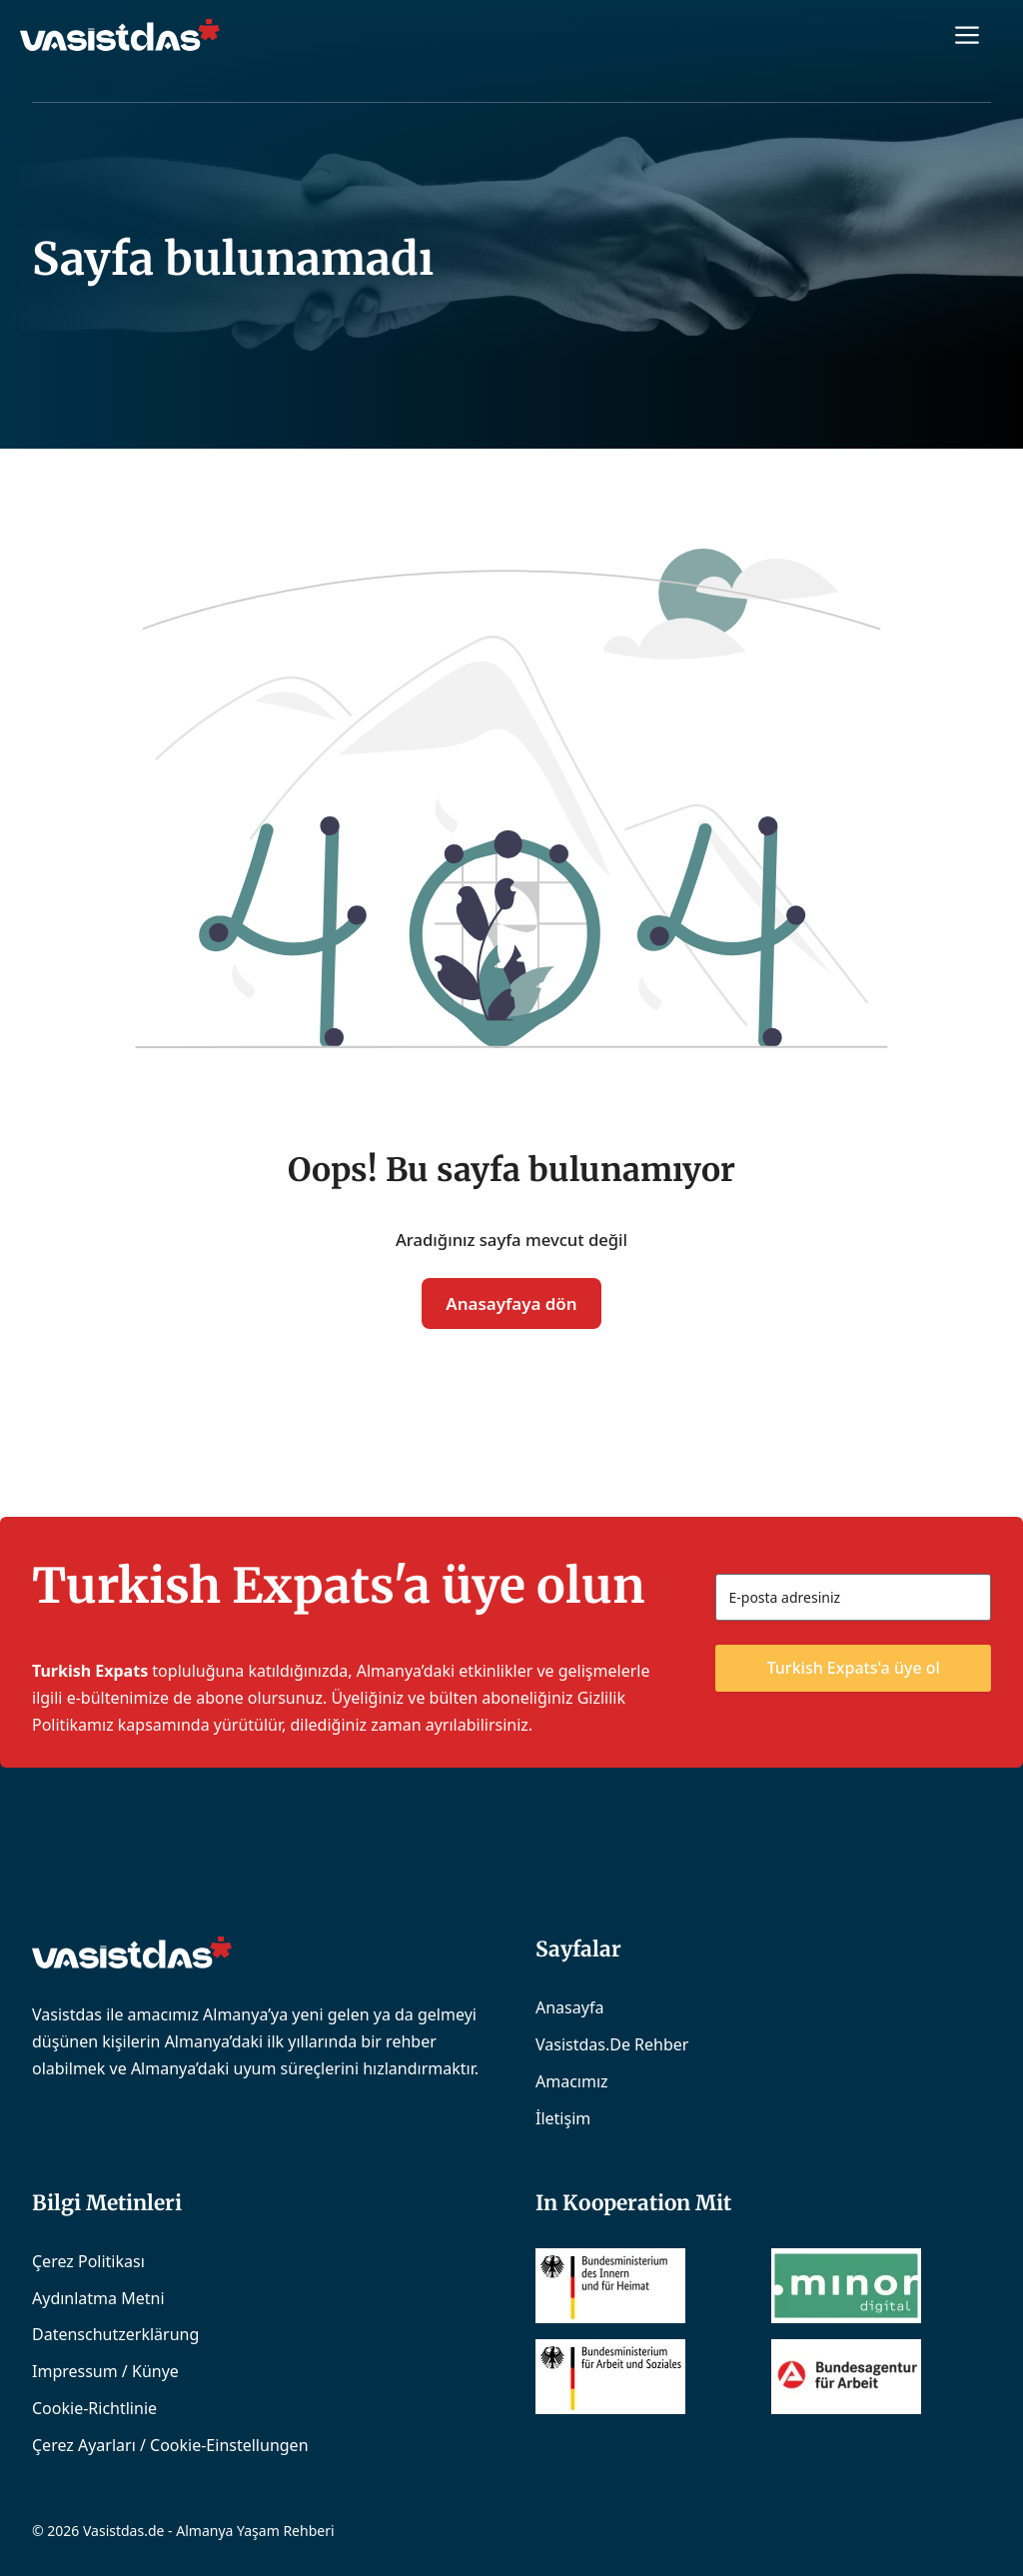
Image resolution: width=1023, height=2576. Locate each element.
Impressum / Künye (105, 2371)
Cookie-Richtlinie (94, 2408)
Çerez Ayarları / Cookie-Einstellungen (170, 2445)
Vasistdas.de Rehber (611, 2044)
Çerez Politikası (88, 2261)
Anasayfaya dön (511, 1303)
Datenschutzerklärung (115, 2334)
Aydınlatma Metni (98, 2298)
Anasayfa (569, 2007)
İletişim (562, 2118)
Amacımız (571, 2081)
